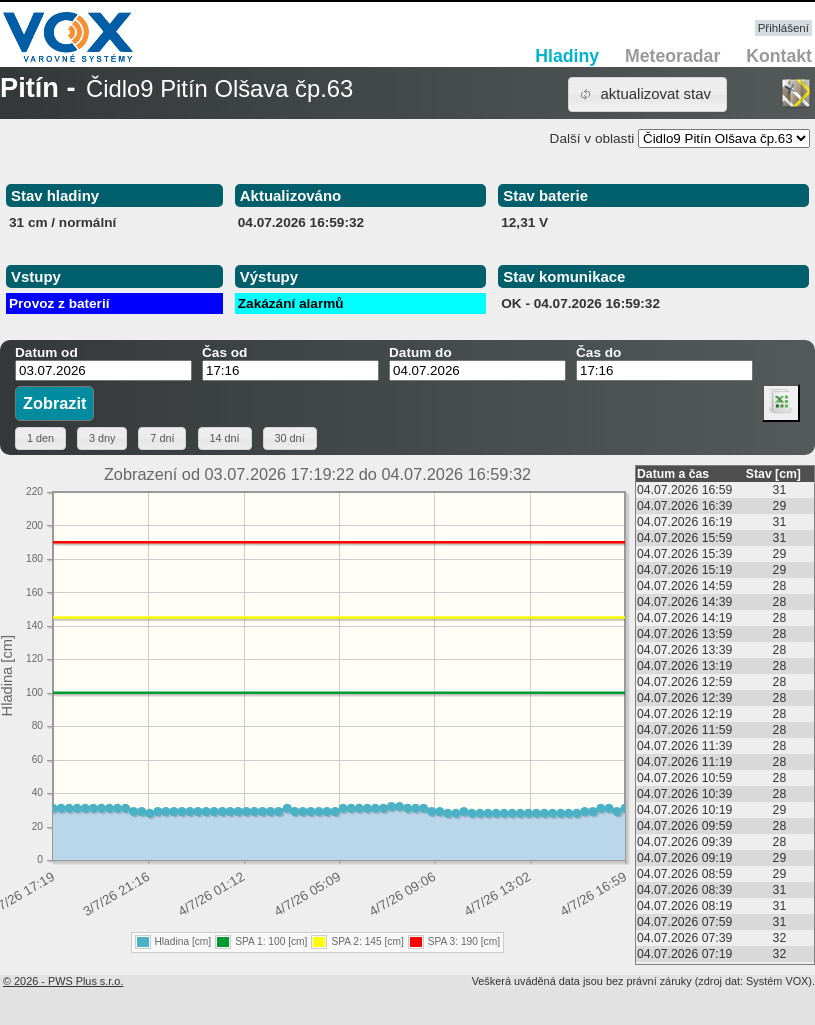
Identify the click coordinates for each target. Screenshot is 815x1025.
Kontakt (779, 56)
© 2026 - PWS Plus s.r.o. (63, 981)
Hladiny (567, 56)
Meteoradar (672, 56)
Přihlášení (783, 28)
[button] (647, 94)
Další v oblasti (592, 138)
